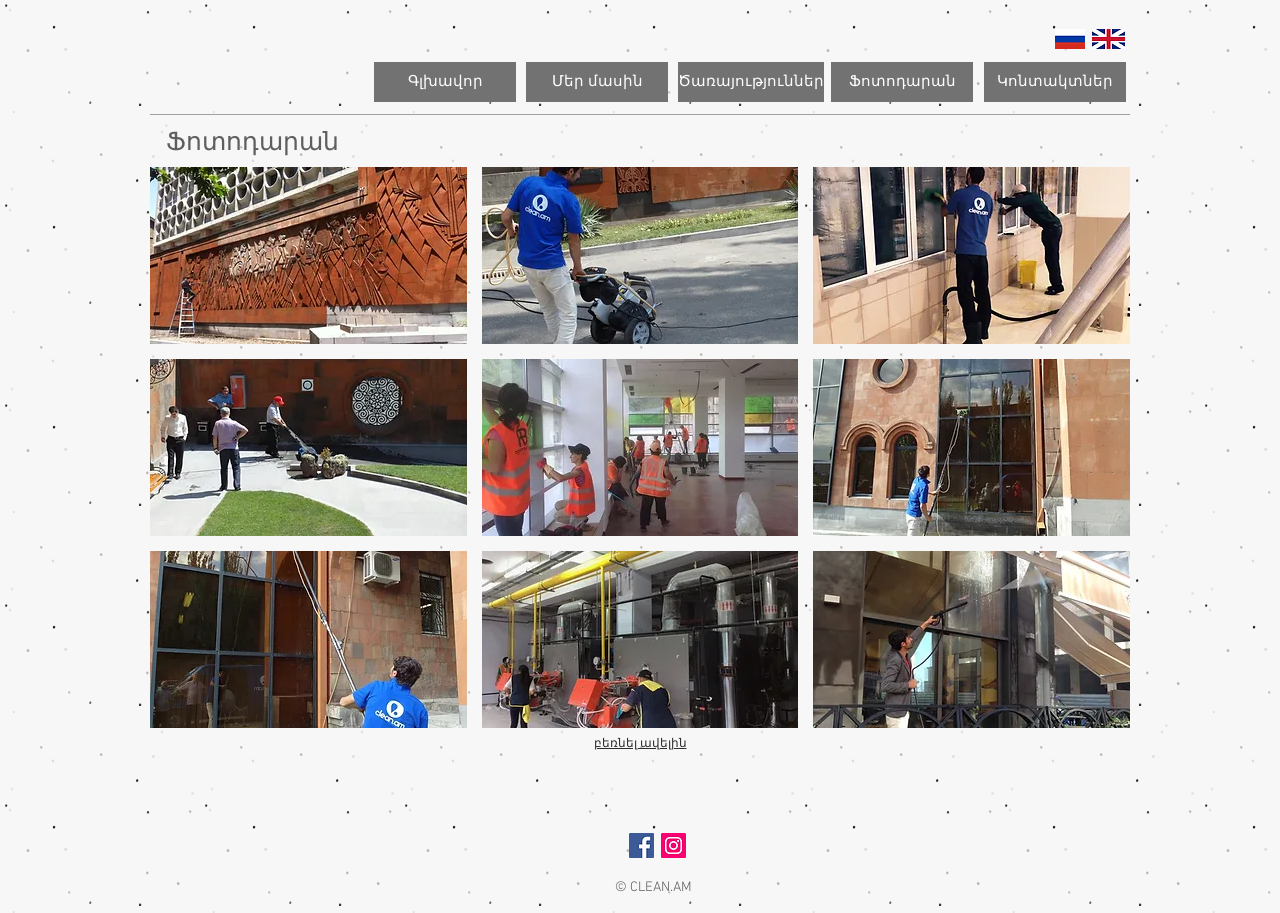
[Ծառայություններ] (751, 82)
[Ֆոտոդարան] (902, 82)
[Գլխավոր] (445, 82)
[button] (308, 255)
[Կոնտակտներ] (1055, 82)
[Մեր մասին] (597, 82)
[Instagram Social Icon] (673, 845)
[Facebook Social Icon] (641, 845)
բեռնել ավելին (640, 743)
